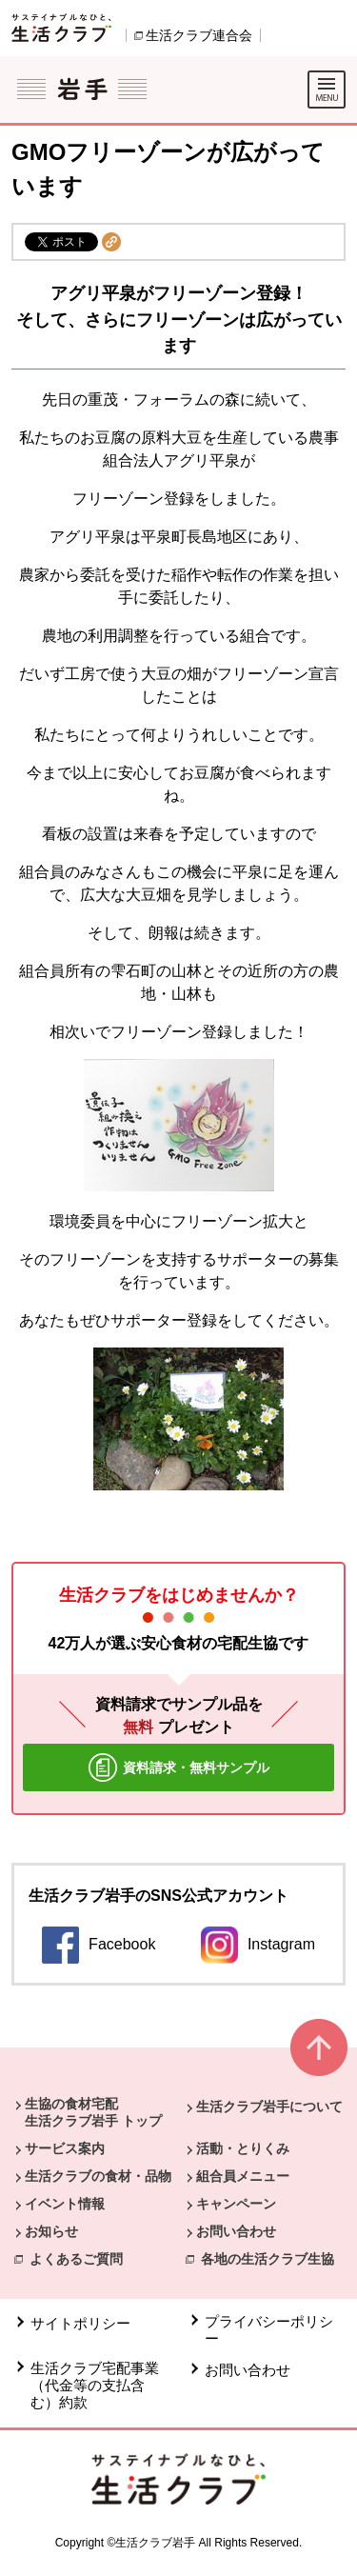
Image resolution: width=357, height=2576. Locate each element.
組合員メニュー (242, 2176)
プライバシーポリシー (269, 2329)
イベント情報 (65, 2203)
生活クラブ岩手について (269, 2106)
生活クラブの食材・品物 (98, 2176)
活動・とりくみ (242, 2148)
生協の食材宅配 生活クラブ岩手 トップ (93, 2112)
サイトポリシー (80, 2323)
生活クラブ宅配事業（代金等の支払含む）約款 (94, 2385)
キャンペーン (236, 2203)
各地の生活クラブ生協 (267, 2258)
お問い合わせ (236, 2231)
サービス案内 (65, 2148)
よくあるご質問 (76, 2258)
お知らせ (51, 2231)
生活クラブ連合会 (199, 35)
